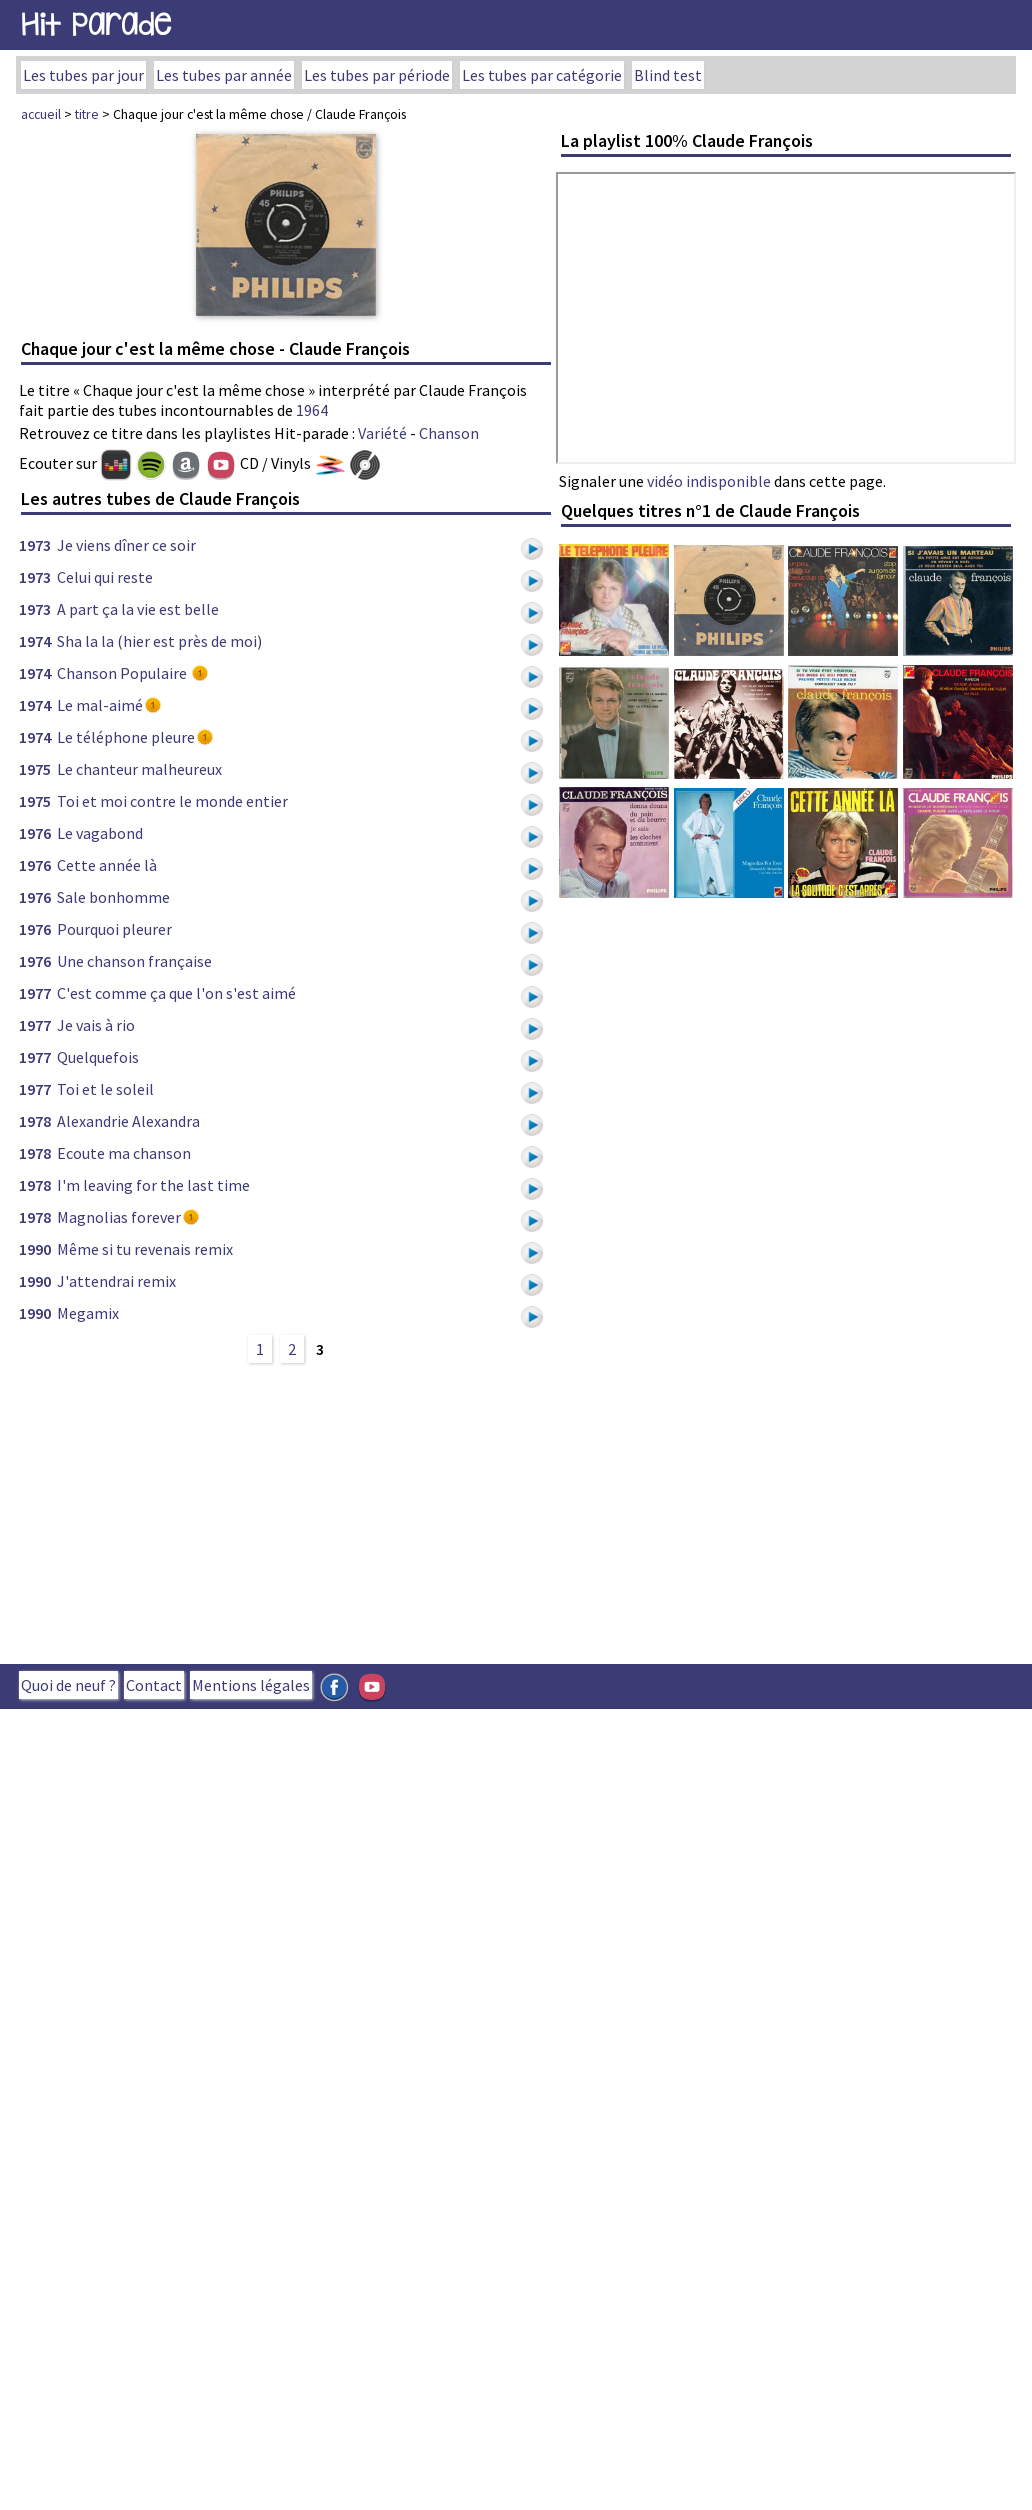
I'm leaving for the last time (153, 1185)
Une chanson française (134, 961)
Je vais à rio (96, 1025)
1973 (35, 545)
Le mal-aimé (100, 705)
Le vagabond (100, 833)
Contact (154, 1685)
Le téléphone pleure (126, 737)
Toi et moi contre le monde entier (172, 801)
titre (87, 114)
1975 (35, 769)
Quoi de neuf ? (68, 1685)
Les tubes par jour (83, 75)
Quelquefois (98, 1057)
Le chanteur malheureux (139, 769)
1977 (35, 993)
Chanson (449, 433)
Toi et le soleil (105, 1089)
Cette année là (107, 865)
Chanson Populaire (123, 673)
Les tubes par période (377, 75)
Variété (382, 433)
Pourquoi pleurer (114, 929)
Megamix (88, 1313)
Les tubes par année (224, 75)
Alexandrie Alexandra (128, 1121)
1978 (35, 1121)
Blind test (668, 75)
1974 (35, 641)
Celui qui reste (105, 577)
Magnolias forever (119, 1217)
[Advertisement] (358, 1511)
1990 (35, 1249)
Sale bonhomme (113, 897)
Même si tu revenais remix (145, 1249)
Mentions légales (251, 1685)
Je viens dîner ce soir (126, 545)
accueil (41, 114)
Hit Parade (96, 24)
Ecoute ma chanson (124, 1153)
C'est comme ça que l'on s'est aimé (176, 993)
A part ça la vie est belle (138, 609)
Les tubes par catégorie (542, 75)
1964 (312, 410)
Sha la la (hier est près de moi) (159, 641)
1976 (35, 833)
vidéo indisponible (709, 481)
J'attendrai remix (116, 1281)
